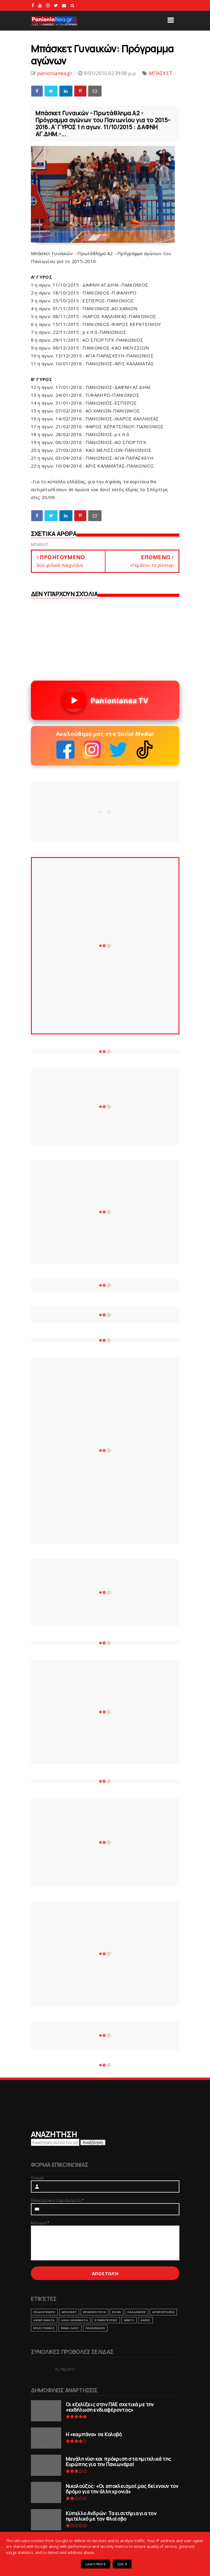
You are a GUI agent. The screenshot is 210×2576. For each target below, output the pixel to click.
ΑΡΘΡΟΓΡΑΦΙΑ (163, 2312)
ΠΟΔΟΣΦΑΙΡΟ (44, 2312)
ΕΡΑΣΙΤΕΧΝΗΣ (44, 2328)
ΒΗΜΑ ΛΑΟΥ (70, 2328)
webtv (129, 2320)
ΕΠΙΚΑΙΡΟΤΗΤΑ (94, 2312)
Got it (122, 2564)
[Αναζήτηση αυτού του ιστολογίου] (55, 2142)
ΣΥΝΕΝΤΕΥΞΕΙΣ (105, 2320)
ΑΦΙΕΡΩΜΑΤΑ (44, 2320)
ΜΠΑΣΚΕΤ (160, 73)
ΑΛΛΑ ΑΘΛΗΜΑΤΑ (74, 2320)
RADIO (145, 2320)
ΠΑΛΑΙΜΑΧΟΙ (95, 2328)
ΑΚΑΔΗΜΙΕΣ (136, 2312)
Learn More (95, 2564)
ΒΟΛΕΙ (116, 2312)
